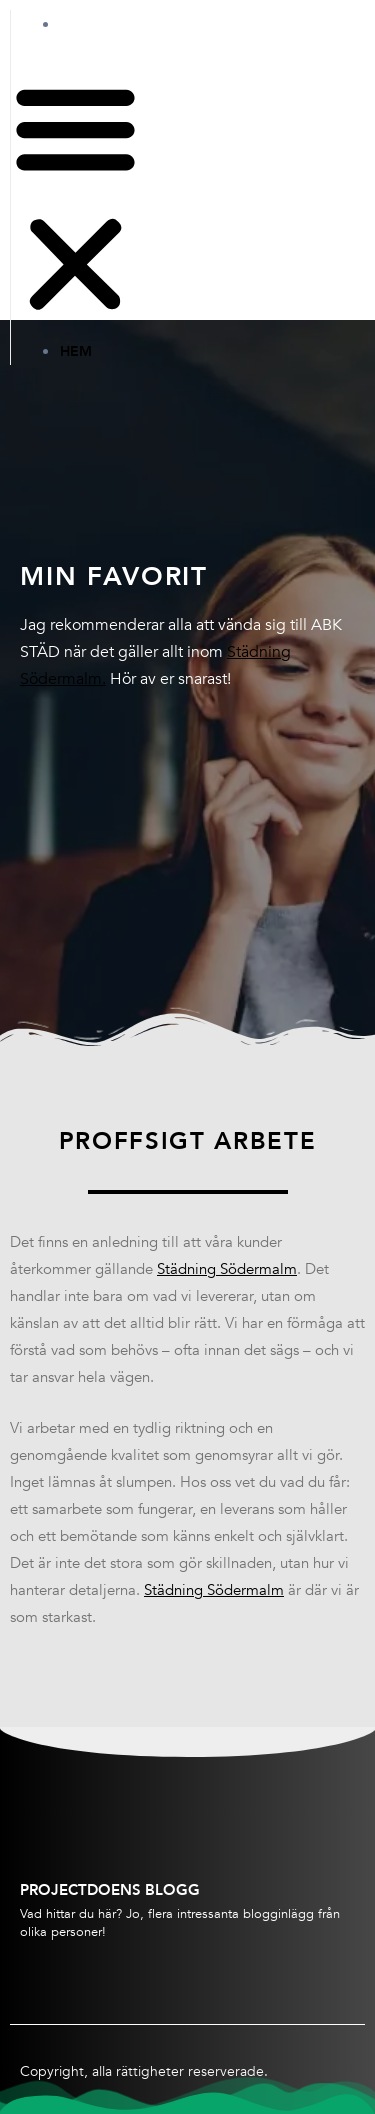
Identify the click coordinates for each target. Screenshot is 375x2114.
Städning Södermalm (227, 1269)
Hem (96, 24)
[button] (75, 200)
